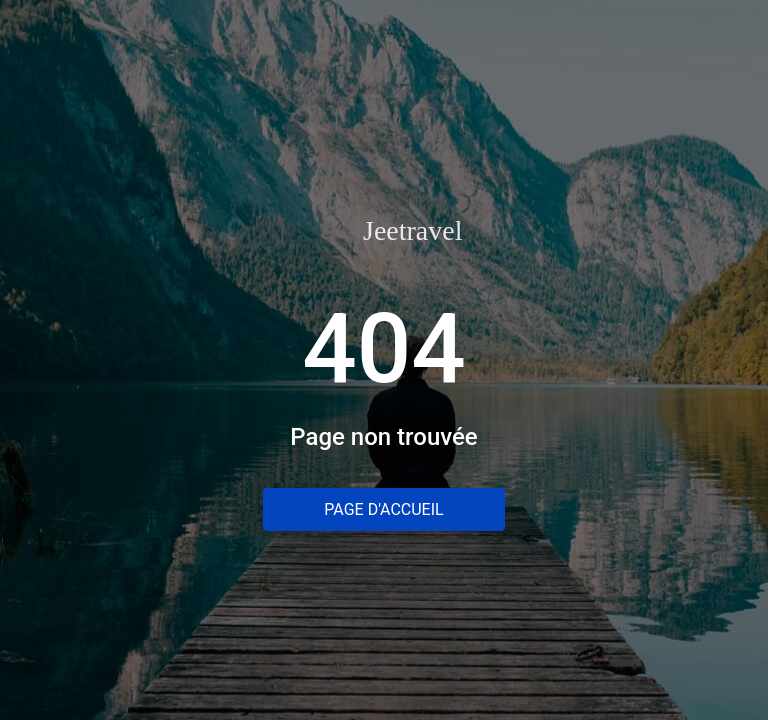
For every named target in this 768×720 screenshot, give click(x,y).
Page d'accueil (383, 509)
